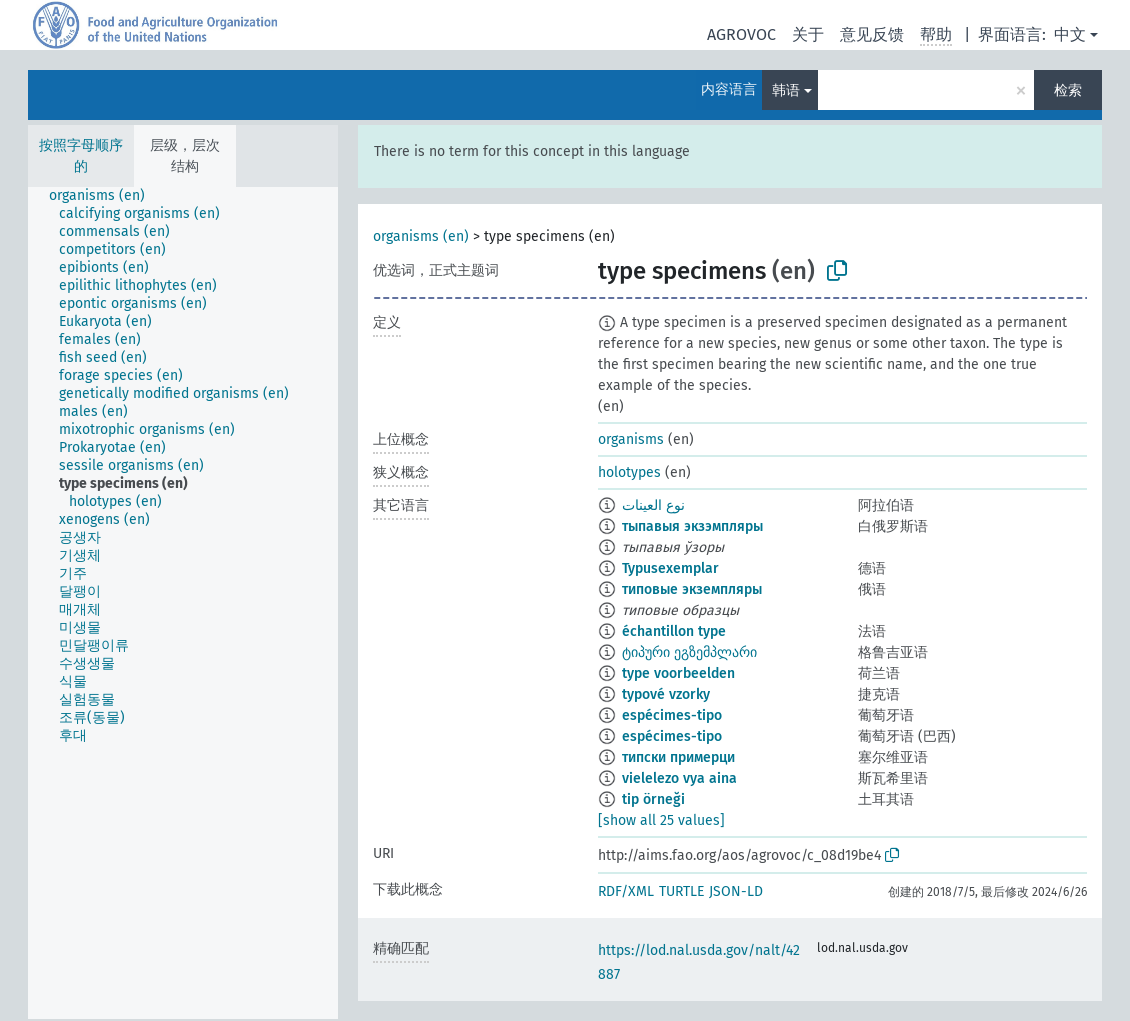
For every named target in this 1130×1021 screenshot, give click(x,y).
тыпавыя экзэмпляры (692, 526)
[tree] (183, 603)
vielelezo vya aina (679, 778)
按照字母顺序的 (81, 156)
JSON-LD (736, 891)
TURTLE (681, 891)
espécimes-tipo (672, 715)
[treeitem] (105, 196)
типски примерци (678, 757)
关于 (808, 34)
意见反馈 (872, 34)
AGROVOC (741, 34)
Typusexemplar (670, 568)
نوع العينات (653, 505)
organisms (631, 439)
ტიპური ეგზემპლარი (689, 652)
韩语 (786, 90)
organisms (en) (421, 236)
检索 (1068, 90)
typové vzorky (666, 694)
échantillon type (674, 631)
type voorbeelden (678, 673)
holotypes (629, 472)
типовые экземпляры (692, 589)
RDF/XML (626, 891)
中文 (1070, 34)
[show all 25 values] (661, 820)
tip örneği (653, 799)
